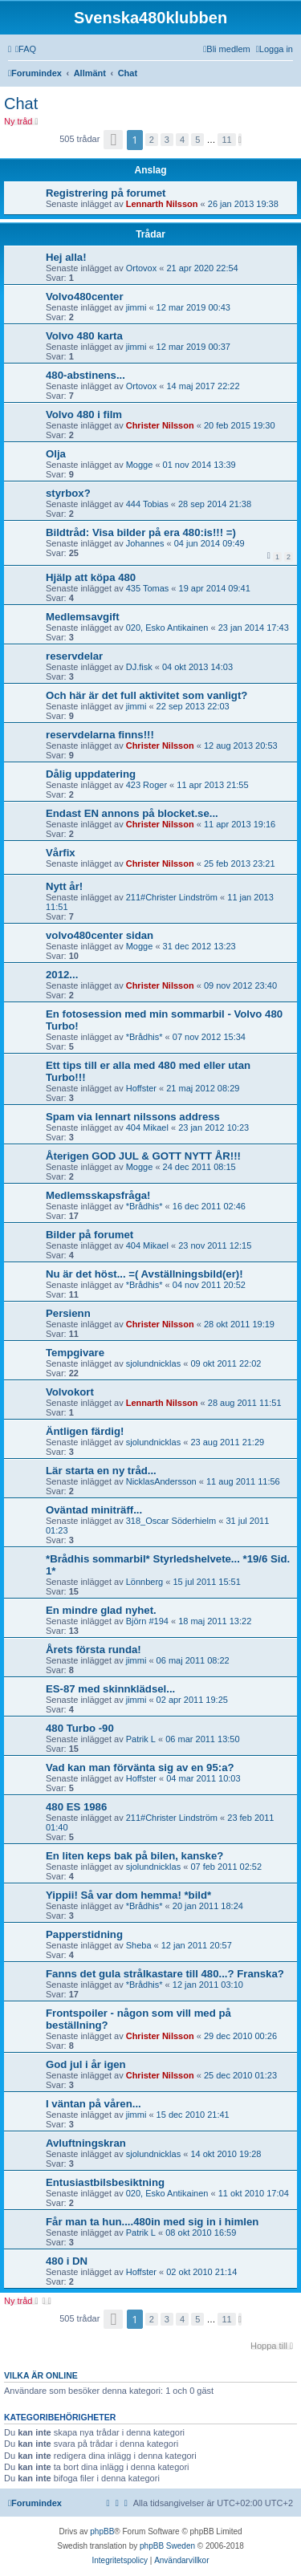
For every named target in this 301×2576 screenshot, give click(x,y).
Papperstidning (84, 1934)
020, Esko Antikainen (167, 627)
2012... (62, 975)
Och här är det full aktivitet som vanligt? (146, 695)
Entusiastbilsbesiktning (105, 2182)
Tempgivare (75, 1353)
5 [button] (197, 139)
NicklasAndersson (161, 1481)
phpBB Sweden (167, 2545)
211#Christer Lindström (172, 897)
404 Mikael (147, 1127)
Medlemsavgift (83, 617)
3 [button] (167, 139)
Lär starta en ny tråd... (101, 1471)
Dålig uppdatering (91, 774)
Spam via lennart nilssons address (133, 1117)
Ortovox (141, 268)
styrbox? (68, 493)
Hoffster (141, 1088)
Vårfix (60, 853)
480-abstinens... (85, 375)
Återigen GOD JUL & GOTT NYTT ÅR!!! (143, 1156)
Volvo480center (85, 297)
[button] (113, 139)
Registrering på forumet (105, 193)
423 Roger (146, 785)
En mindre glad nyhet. (101, 1610)
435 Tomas (147, 588)
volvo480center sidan (99, 935)
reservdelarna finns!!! (100, 735)
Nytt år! (64, 886)
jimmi (136, 307)
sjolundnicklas (153, 1363)
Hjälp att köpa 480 (91, 577)
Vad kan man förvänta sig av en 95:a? (140, 1767)
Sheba (139, 1945)
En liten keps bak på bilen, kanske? (134, 1856)
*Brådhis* (144, 1037)
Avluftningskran (86, 2143)
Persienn (68, 1313)
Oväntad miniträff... (94, 1510)
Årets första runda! (93, 1650)
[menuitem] (25, 49)
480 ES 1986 (76, 1807)
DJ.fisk (139, 667)
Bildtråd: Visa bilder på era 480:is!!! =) (141, 532)
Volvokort (70, 1392)
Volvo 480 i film (84, 414)
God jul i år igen (86, 2064)
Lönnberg (145, 1582)
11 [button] (226, 139)
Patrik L (141, 1739)
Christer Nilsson (160, 425)
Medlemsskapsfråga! (98, 1195)
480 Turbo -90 (80, 1728)
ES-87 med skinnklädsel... (110, 1689)
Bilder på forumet (89, 1235)
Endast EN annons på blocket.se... (132, 813)
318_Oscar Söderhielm (171, 1521)
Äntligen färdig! (85, 1431)
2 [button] (151, 139)
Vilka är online (41, 2375)
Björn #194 (147, 1621)
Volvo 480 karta (84, 336)
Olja (56, 454)
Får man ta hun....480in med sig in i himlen (152, 2222)
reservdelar (74, 656)
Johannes (145, 543)
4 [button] (182, 139)
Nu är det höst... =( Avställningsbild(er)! (144, 1274)
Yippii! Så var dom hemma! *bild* (128, 1895)
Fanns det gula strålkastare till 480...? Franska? (165, 1974)
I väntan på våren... (93, 2104)
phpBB (102, 2531)
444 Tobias (147, 504)
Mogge (139, 464)
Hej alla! (66, 257)
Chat (21, 103)
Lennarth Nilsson (162, 204)
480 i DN (66, 2261)
